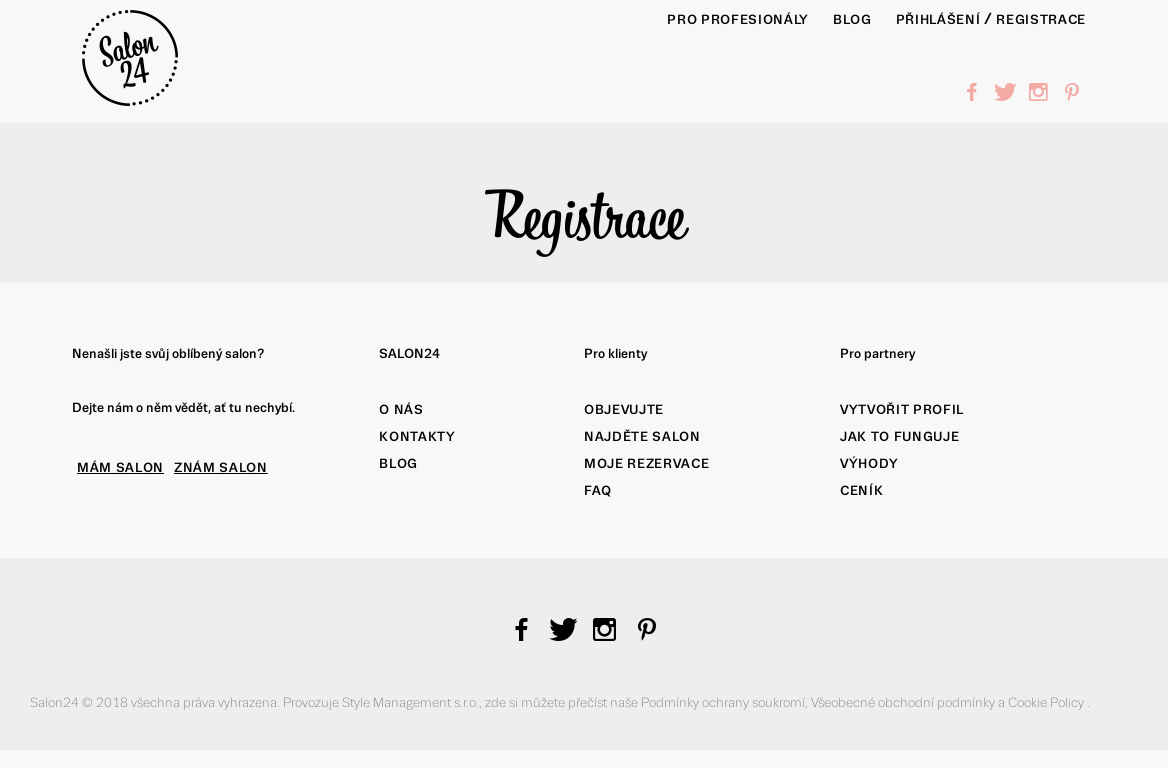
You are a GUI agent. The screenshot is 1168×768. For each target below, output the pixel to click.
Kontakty (417, 436)
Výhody (869, 463)
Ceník (861, 490)
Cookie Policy (1047, 702)
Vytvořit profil (902, 409)
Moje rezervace (646, 463)
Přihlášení (938, 19)
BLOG (852, 19)
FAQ (598, 490)
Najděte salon (642, 436)
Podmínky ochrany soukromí (723, 702)
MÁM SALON (120, 467)
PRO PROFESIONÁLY (738, 19)
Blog (398, 463)
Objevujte (624, 409)
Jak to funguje (899, 436)
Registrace (1041, 19)
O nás (401, 409)
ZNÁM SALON (221, 467)
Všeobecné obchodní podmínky (904, 702)
